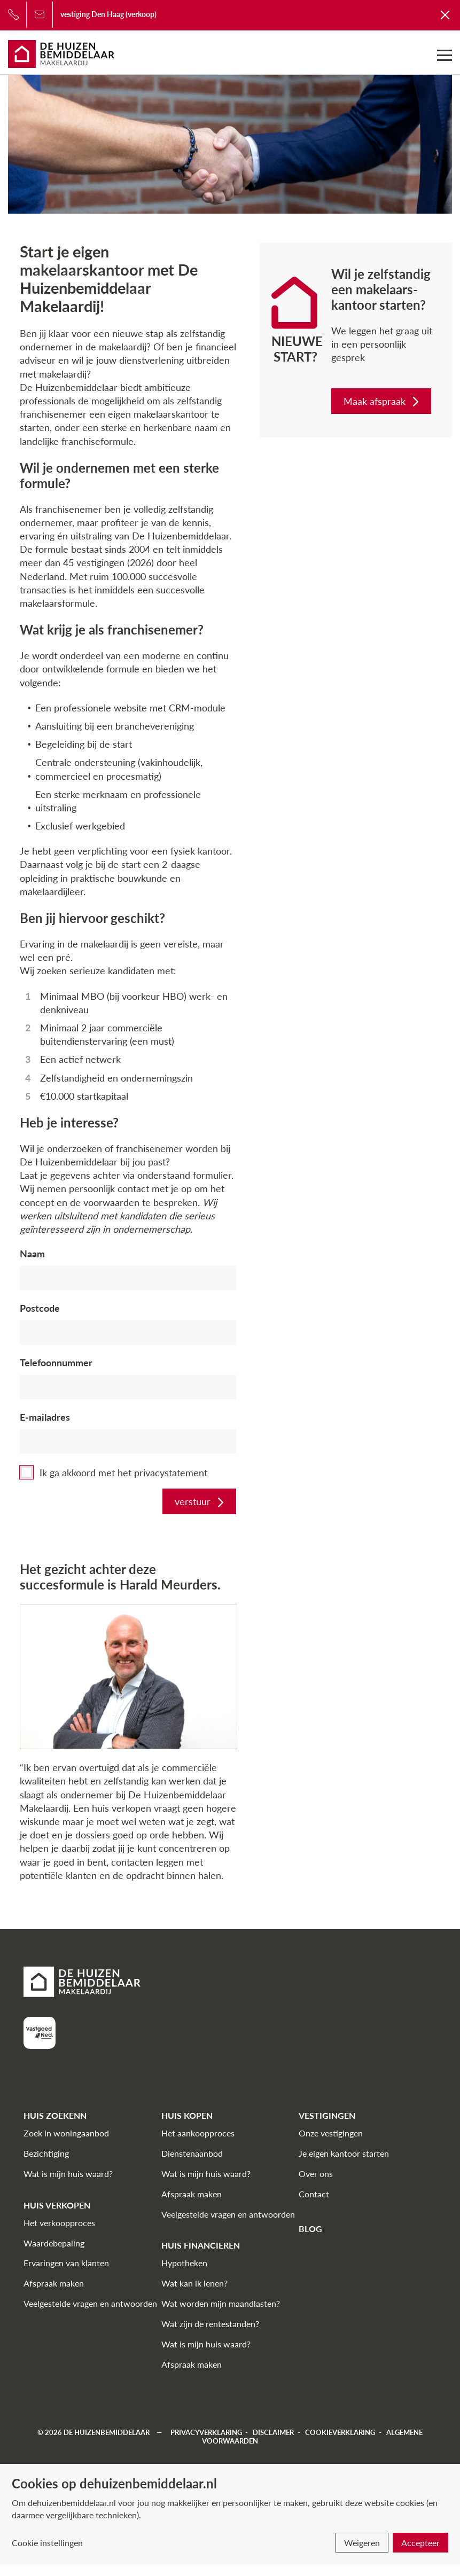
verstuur (200, 1501)
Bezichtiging (46, 2153)
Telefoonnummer (56, 1362)
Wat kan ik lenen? (194, 2283)
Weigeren (362, 2543)
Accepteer (420, 2543)
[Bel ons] (13, 14)
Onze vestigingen (331, 2133)
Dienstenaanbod (192, 2153)
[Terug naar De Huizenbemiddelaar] (445, 14)
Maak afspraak (382, 401)
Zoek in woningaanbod (66, 2133)
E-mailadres (45, 1417)
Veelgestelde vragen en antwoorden (90, 2303)
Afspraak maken (54, 2283)
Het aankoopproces (198, 2133)
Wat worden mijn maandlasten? (220, 2303)
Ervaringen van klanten (66, 2263)
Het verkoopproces (59, 2223)
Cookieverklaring (340, 2432)
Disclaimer (273, 2432)
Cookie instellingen (47, 2543)
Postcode (40, 1308)
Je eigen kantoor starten (344, 2153)
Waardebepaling (54, 2243)
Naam (32, 1253)
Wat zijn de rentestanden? (210, 2324)
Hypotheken (184, 2263)
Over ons (316, 2173)
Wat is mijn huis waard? (68, 2173)
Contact (314, 2194)
